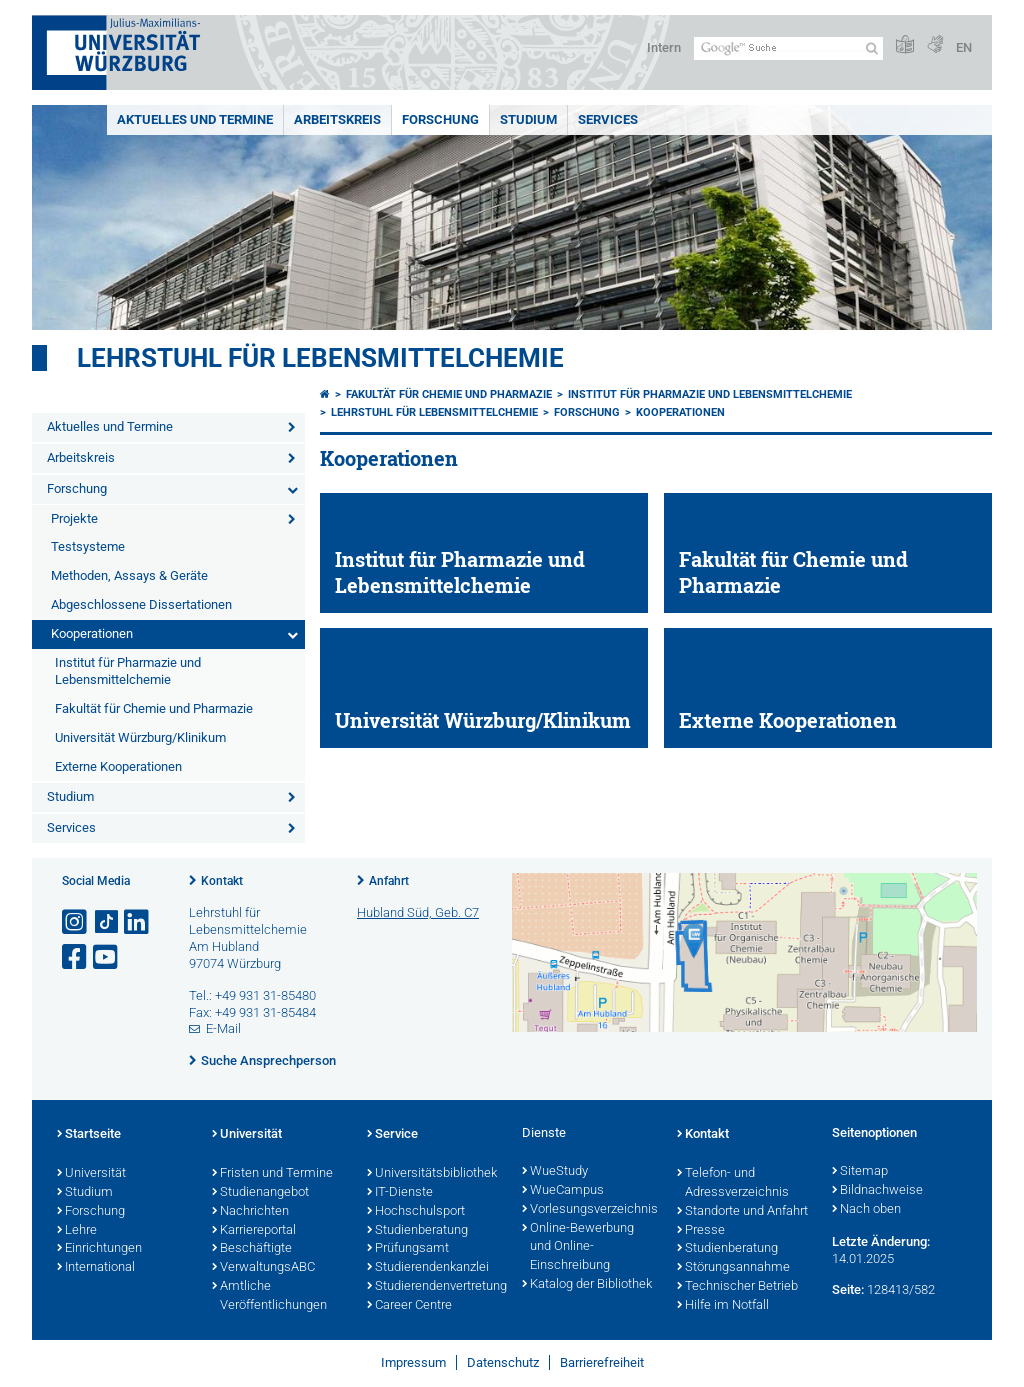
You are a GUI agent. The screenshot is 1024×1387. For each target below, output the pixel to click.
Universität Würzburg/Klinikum (140, 737)
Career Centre (409, 1306)
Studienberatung (417, 1231)
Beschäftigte (252, 1249)
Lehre (77, 1231)
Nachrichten (250, 1212)
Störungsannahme (733, 1268)
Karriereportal (254, 1231)
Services (608, 119)
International (96, 1268)
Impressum (413, 1362)
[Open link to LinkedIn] (138, 922)
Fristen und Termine (272, 1174)
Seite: (848, 1289)
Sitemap (860, 1172)
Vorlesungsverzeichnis (589, 1210)
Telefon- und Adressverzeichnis (733, 1183)
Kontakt (222, 881)
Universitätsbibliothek (432, 1174)
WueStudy (555, 1172)
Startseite (89, 1135)
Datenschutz (503, 1362)
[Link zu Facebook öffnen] (76, 957)
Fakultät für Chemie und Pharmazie (154, 708)
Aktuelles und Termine (195, 119)
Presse (701, 1231)
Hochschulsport (416, 1212)
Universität (91, 1174)
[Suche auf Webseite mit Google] (788, 48)
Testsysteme (88, 546)
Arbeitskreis (337, 119)
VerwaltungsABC (263, 1268)
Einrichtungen (99, 1249)
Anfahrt (389, 881)
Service (392, 1135)
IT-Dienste (400, 1193)
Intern (664, 47)
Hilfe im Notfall (723, 1306)
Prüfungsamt (408, 1249)
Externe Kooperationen (118, 766)
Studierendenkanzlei (428, 1268)
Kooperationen (92, 633)
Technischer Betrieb (737, 1287)
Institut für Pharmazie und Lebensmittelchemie (128, 671)
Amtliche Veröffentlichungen (269, 1296)
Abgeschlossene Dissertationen (141, 604)
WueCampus (563, 1191)
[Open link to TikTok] (107, 922)
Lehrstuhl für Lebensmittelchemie (320, 358)
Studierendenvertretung (434, 1287)
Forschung (440, 119)
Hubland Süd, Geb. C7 (418, 912)
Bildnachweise (877, 1191)
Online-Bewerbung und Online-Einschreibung (578, 1248)
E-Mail (223, 1028)
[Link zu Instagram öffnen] (76, 922)
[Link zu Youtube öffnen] (107, 957)
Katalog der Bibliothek (587, 1285)
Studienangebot (260, 1193)
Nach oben (866, 1210)
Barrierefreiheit (602, 1362)
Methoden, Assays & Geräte (129, 575)
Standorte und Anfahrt (742, 1212)
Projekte (74, 518)
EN (964, 47)
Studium (528, 119)
